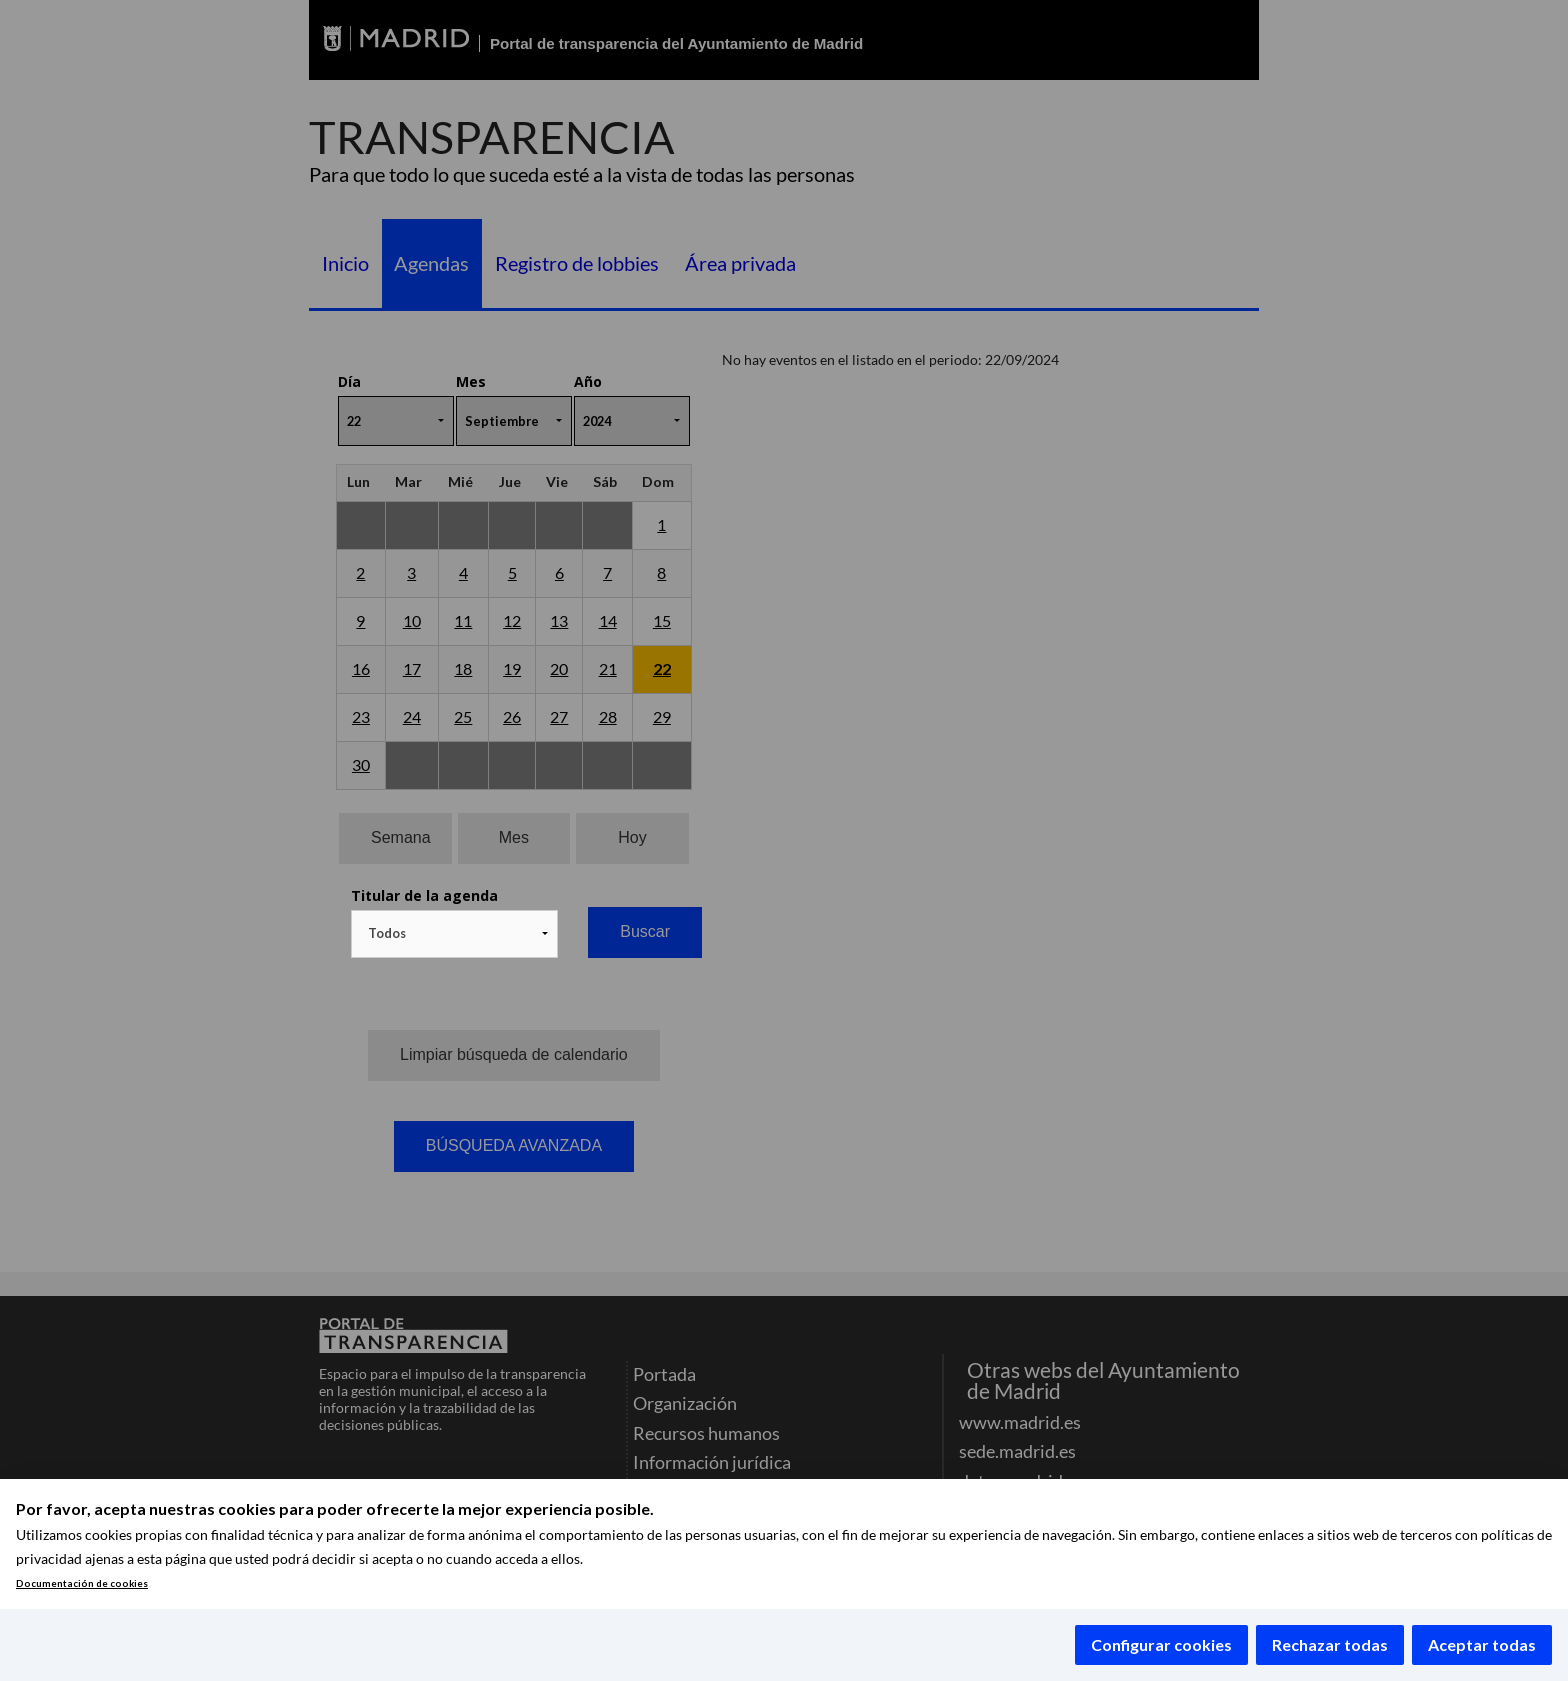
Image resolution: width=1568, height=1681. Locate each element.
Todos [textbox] (387, 933)
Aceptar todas (1482, 1644)
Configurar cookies (1161, 1644)
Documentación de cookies (82, 1583)
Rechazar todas (1330, 1644)
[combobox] (454, 934)
